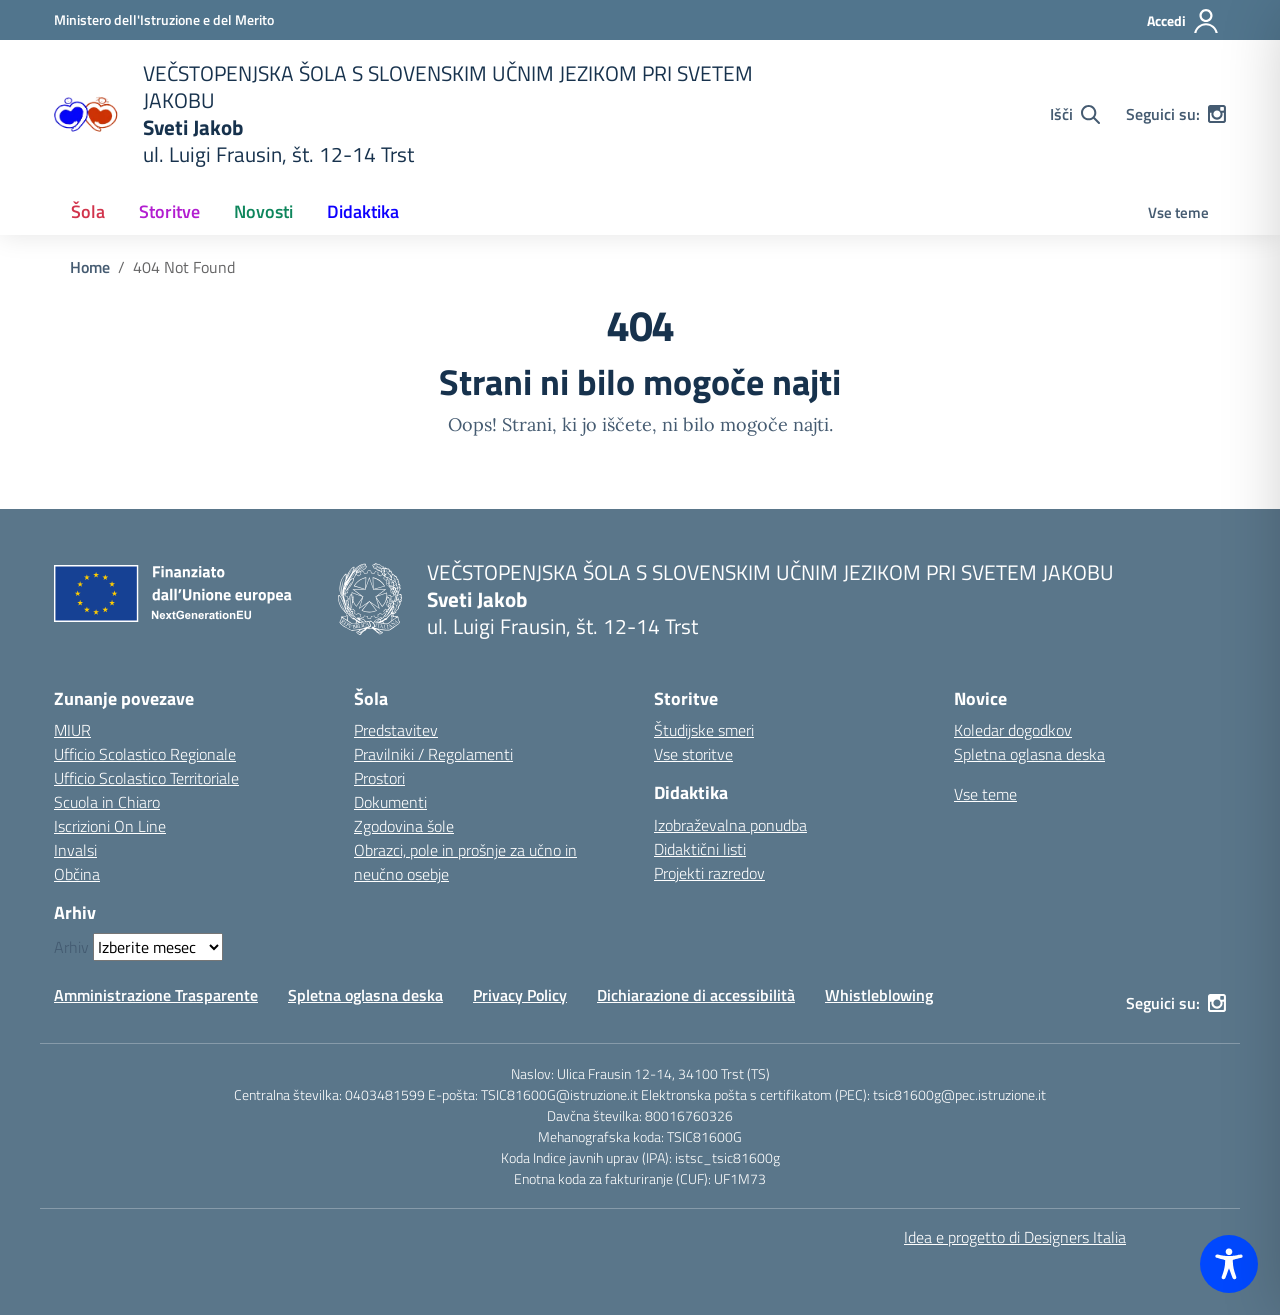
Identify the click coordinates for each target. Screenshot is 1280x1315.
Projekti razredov (709, 873)
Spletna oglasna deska (1029, 754)
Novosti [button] (263, 211)
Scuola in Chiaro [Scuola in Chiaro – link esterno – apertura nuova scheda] (107, 802)
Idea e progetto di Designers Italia (1015, 1237)
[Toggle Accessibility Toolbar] (1229, 1264)
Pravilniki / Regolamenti (433, 754)
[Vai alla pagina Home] (90, 267)
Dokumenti (390, 802)
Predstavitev (396, 730)
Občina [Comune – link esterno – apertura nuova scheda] (77, 874)
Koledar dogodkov (1013, 730)
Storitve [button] (169, 211)
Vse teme (1178, 212)
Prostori (379, 778)
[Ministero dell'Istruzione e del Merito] (164, 19)
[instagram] (1217, 114)
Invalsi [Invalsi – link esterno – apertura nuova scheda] (75, 850)
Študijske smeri (704, 730)
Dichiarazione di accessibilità (696, 995)
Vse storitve (693, 754)
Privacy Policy (520, 995)
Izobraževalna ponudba (730, 825)
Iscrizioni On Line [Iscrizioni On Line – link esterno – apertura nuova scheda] (110, 826)
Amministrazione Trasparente (156, 995)
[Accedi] (1183, 21)
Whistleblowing (879, 995)
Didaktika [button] (363, 211)
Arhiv (71, 947)
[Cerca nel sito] (1075, 114)
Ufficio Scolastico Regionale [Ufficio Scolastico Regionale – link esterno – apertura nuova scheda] (145, 754)
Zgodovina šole (404, 826)
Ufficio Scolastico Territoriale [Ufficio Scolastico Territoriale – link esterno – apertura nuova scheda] (146, 778)
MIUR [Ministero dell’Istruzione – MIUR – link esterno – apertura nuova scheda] (72, 730)
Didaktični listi (700, 849)
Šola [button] (88, 211)
